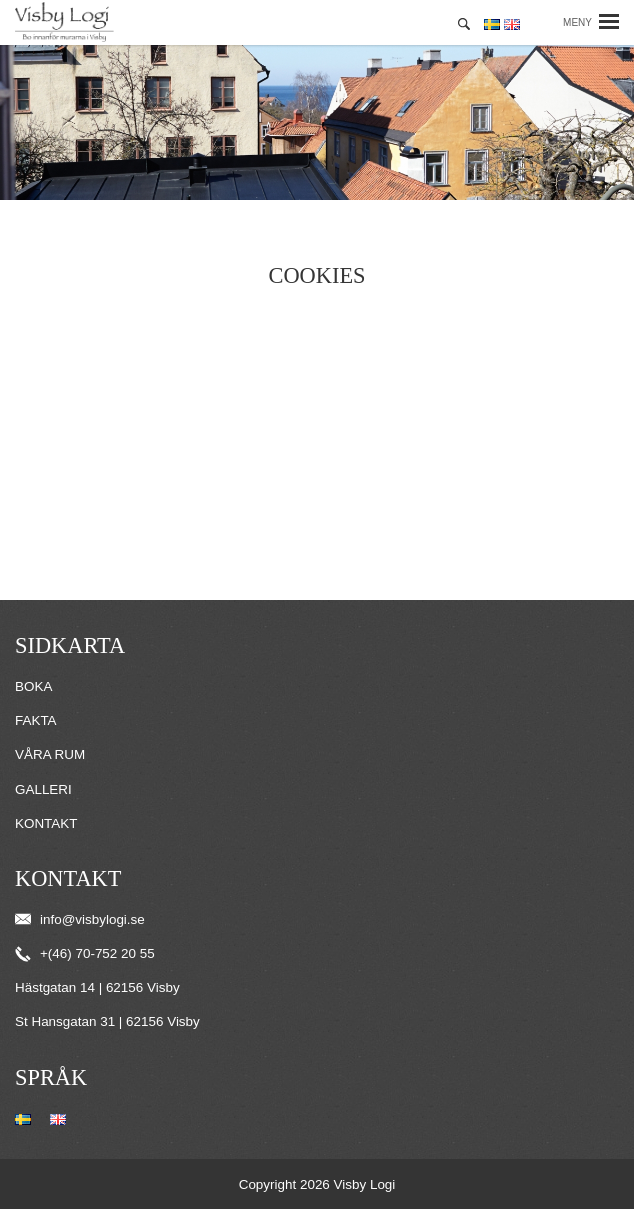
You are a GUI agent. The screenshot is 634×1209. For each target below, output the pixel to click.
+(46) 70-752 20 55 (85, 953)
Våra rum (50, 754)
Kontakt (46, 823)
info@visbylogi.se (80, 919)
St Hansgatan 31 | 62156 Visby (107, 1021)
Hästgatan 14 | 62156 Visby (97, 987)
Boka (33, 686)
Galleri (43, 789)
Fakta (36, 720)
